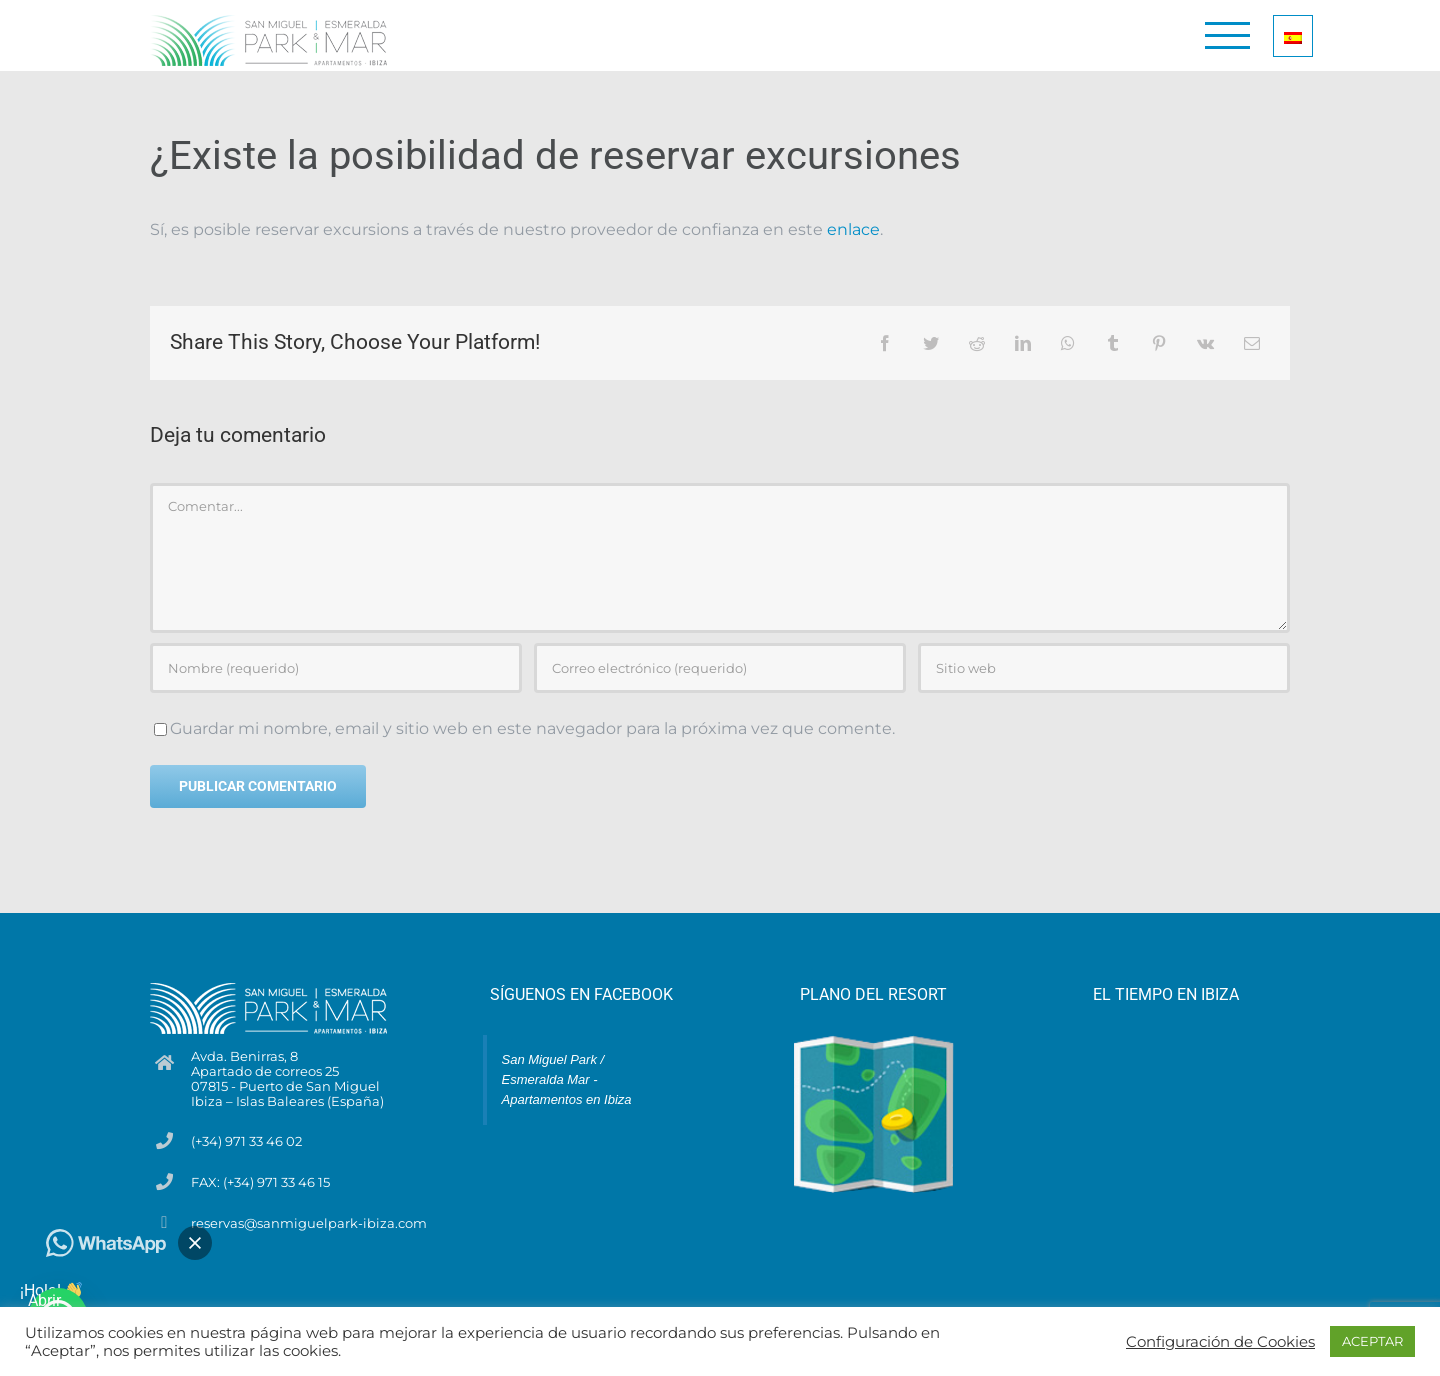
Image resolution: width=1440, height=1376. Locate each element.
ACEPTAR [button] (1372, 1341)
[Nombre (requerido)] (336, 668)
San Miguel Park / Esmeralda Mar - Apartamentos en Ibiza (567, 1079)
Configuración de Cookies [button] (1220, 1342)
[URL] (1104, 668)
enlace (853, 229)
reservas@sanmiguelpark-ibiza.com (309, 1223)
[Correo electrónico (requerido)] (720, 668)
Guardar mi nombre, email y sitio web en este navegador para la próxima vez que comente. (532, 728)
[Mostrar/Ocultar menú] (1228, 35)
